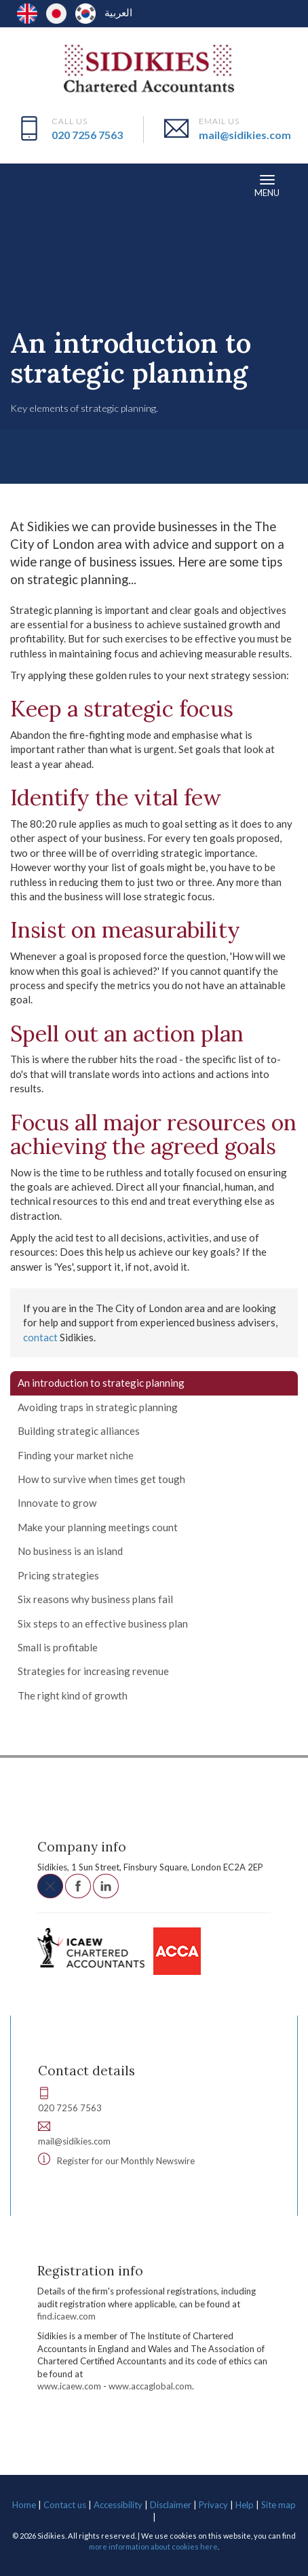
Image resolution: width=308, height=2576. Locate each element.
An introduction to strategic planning (101, 1383)
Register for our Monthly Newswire (126, 2160)
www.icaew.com (69, 2386)
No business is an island (70, 1551)
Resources (40, 289)
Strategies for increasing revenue (93, 1671)
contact (40, 1337)
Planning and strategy (77, 301)
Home (24, 2504)
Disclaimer (170, 2504)
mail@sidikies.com (245, 134)
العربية (118, 12)
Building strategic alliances (79, 1431)
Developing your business (199, 289)
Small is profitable (58, 1647)
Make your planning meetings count (98, 1527)
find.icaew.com (66, 2316)
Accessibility (118, 2504)
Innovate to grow (57, 1503)
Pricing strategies (58, 1575)
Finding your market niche (76, 1455)
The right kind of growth (73, 1695)
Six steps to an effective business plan (103, 1623)
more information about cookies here (153, 2546)
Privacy (213, 2504)
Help (244, 2504)
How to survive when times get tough (101, 1479)
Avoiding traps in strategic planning (98, 1407)
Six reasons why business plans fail (95, 1599)
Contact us (64, 2504)
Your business (104, 289)
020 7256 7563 (87, 134)
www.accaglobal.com (150, 2386)
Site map (278, 2504)
